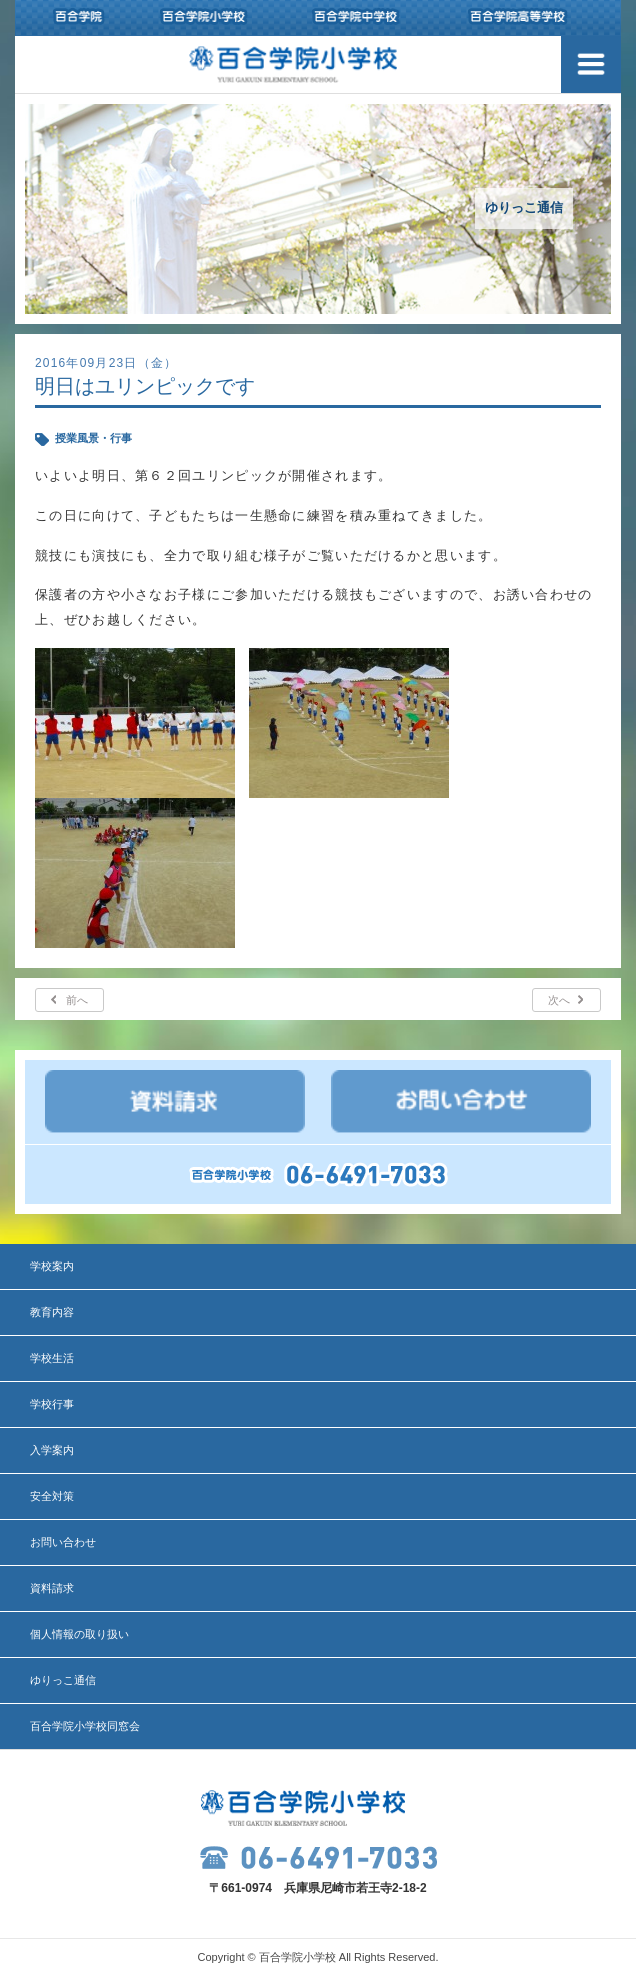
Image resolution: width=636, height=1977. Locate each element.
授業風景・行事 (93, 438)
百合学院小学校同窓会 (85, 1726)
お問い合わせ (63, 1542)
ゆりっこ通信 (63, 1680)
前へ (77, 1000)
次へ (559, 1000)
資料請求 (52, 1588)
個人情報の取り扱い (79, 1634)
